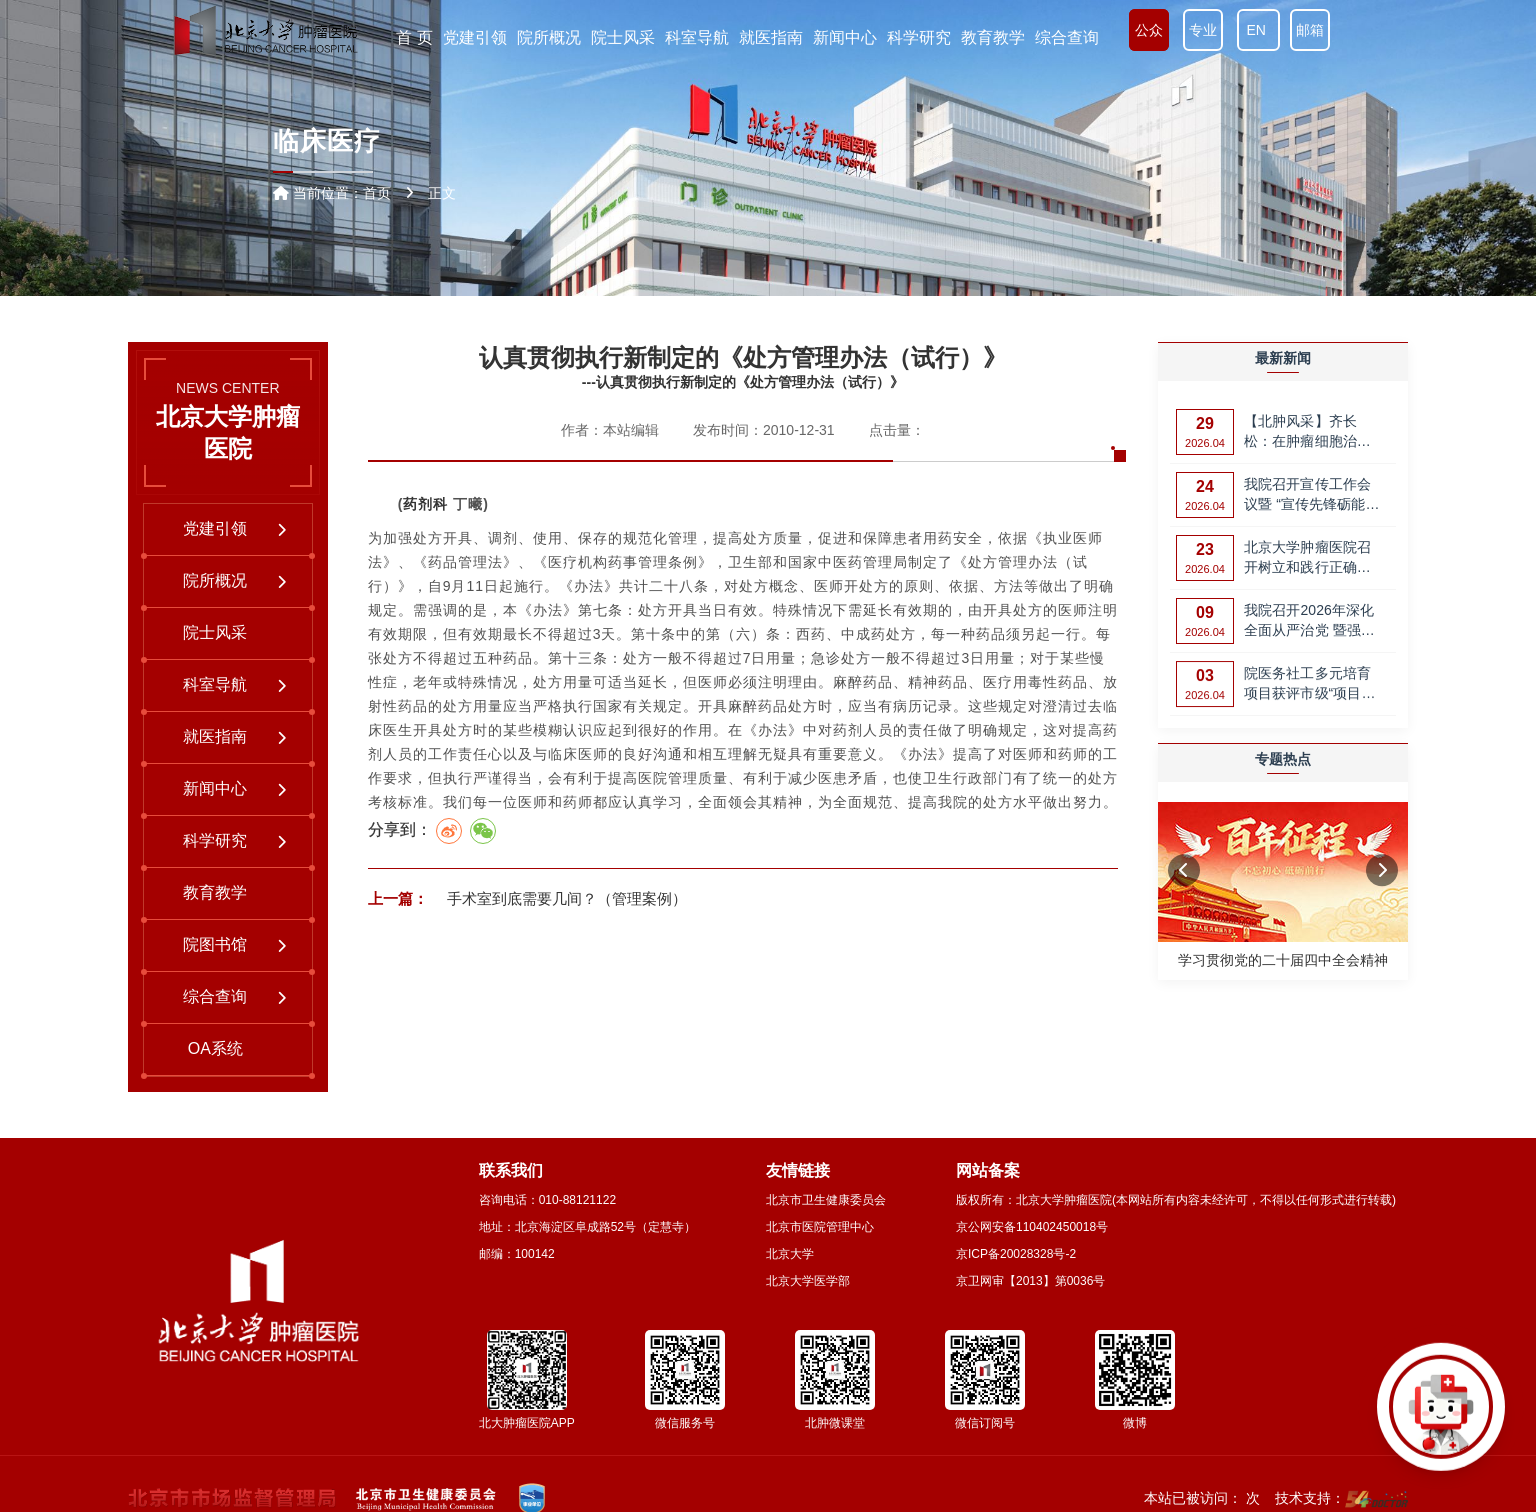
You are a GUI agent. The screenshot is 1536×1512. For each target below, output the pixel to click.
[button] (1184, 871)
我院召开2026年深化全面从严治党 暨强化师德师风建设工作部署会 (1309, 621)
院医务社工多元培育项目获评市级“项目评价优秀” (1310, 685)
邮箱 (1310, 30)
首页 (377, 193)
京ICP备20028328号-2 (1016, 1254)
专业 (1203, 30)
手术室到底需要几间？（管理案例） (565, 898)
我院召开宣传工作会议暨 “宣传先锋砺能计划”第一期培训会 (1312, 495)
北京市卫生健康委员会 (826, 1200)
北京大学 (790, 1254)
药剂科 (425, 504)
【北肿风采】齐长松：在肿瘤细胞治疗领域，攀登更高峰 (1307, 432)
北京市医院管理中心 (820, 1227)
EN (1258, 30)
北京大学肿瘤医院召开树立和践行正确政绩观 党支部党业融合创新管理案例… (1309, 558)
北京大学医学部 (808, 1281)
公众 (1149, 30)
